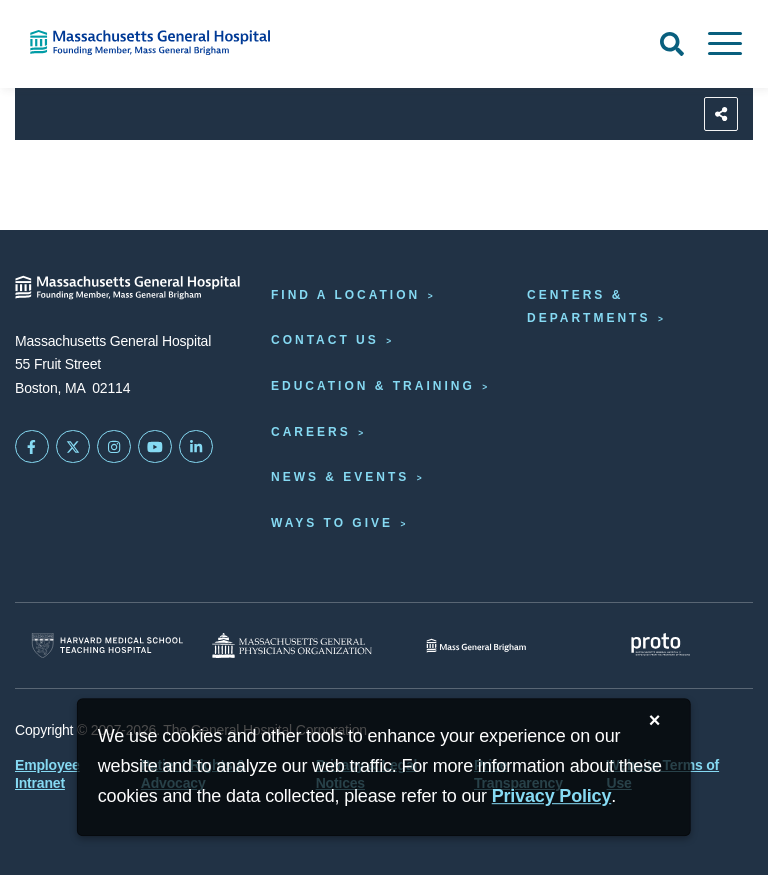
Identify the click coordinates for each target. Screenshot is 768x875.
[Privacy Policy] (552, 796)
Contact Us (325, 340)
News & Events (340, 477)
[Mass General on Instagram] (114, 447)
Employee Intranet (47, 774)
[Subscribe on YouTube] (155, 447)
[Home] (160, 42)
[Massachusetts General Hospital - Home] (128, 287)
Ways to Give (332, 523)
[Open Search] (672, 44)
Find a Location (345, 295)
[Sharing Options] (721, 114)
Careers (311, 432)
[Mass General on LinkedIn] (196, 447)
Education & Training (373, 386)
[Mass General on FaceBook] (32, 447)
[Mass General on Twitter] (73, 447)
